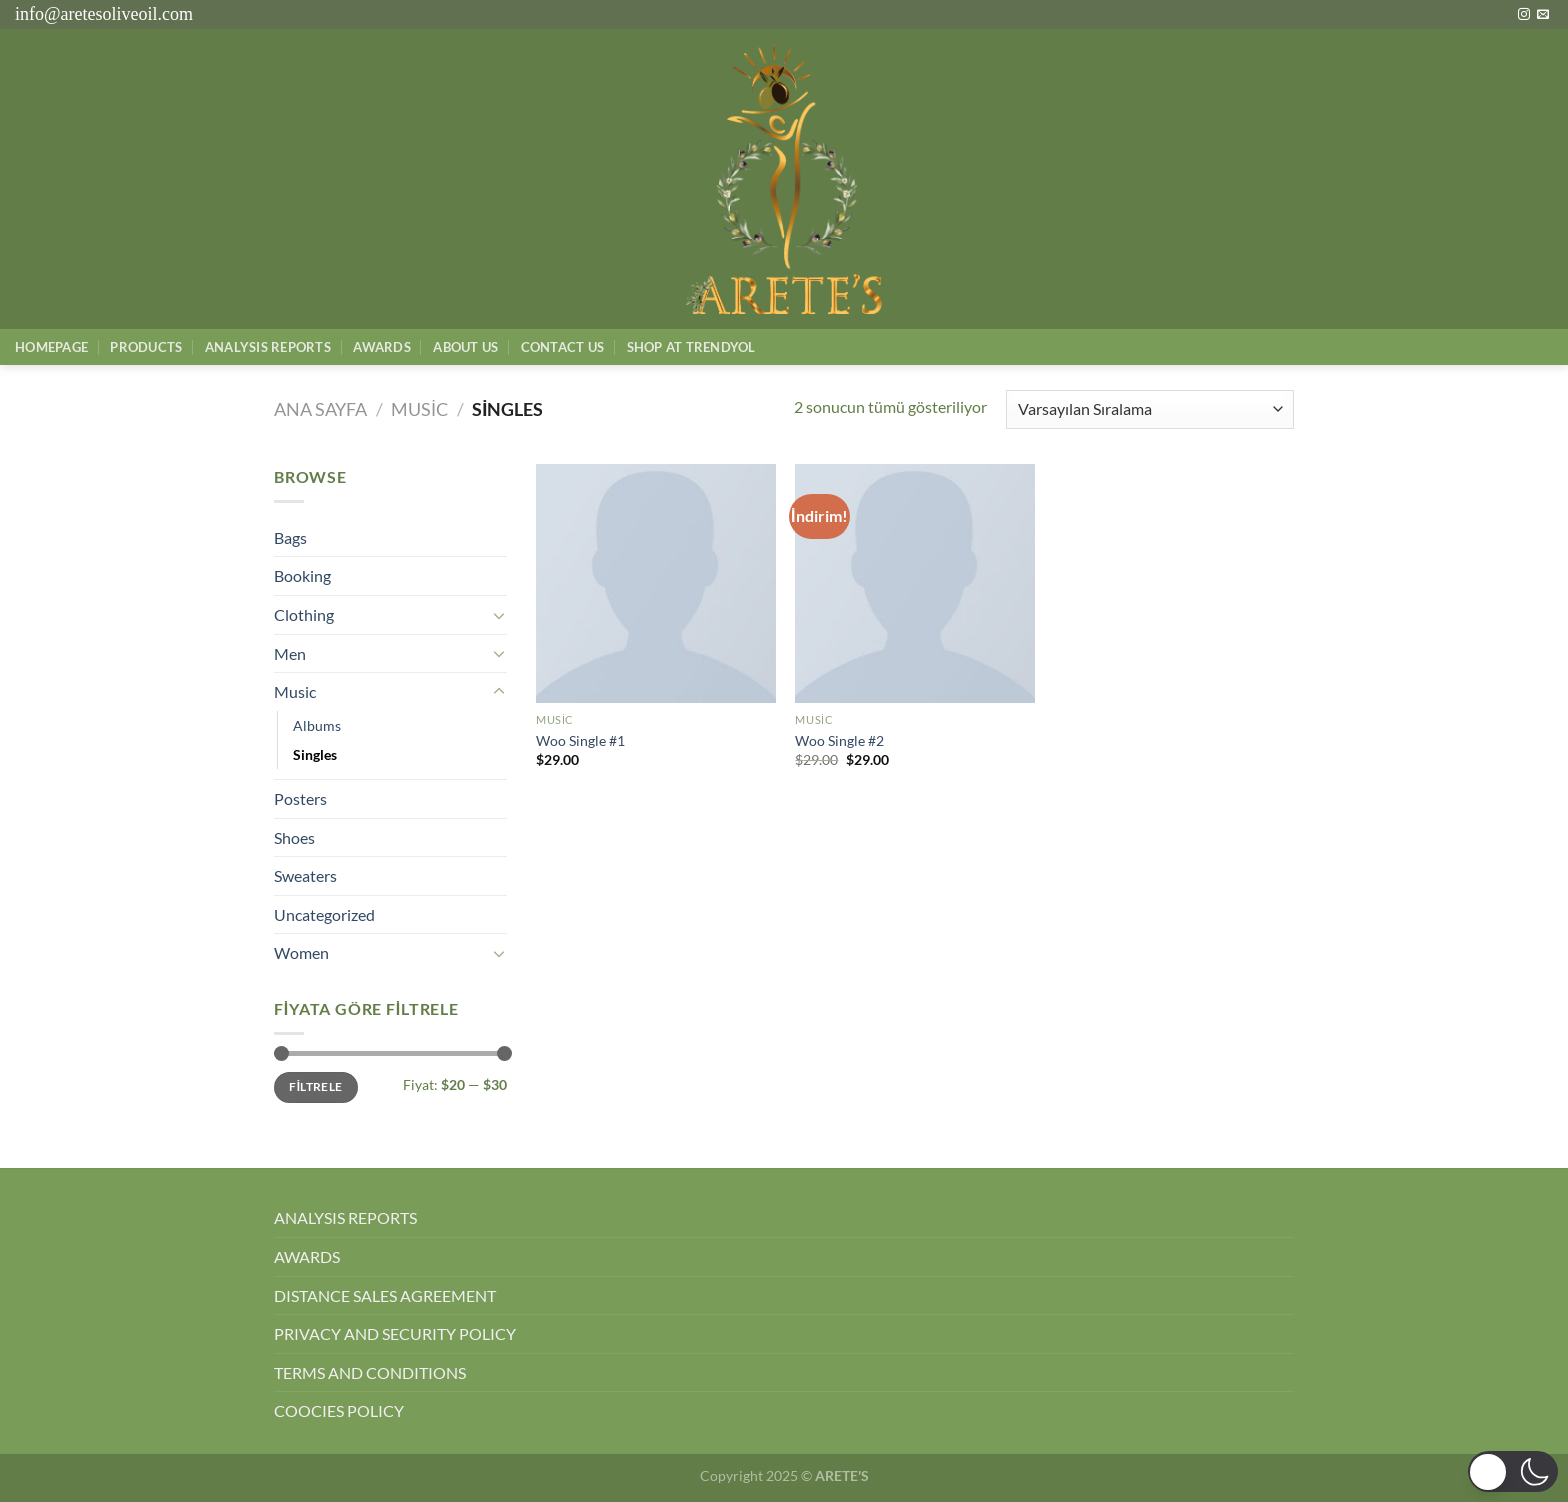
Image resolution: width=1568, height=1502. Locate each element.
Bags (290, 537)
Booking (302, 575)
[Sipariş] (1150, 409)
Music (419, 409)
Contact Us (563, 347)
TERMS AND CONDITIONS (370, 1372)
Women (301, 952)
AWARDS (307, 1256)
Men (290, 653)
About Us (465, 347)
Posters (300, 798)
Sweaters (305, 875)
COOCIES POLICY (339, 1410)
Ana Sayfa (320, 409)
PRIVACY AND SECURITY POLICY (395, 1333)
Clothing (304, 614)
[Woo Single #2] (915, 584)
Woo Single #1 (580, 740)
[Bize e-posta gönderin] (1543, 15)
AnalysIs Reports (268, 347)
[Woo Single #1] (656, 584)
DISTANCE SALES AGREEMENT (385, 1295)
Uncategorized (324, 914)
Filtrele (315, 1086)
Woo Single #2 (839, 740)
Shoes (294, 837)
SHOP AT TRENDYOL (691, 347)
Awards (382, 347)
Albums (317, 725)
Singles (315, 754)
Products (146, 347)
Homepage (51, 347)
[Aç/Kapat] (499, 615)
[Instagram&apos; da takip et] (1524, 15)
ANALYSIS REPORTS (345, 1217)
